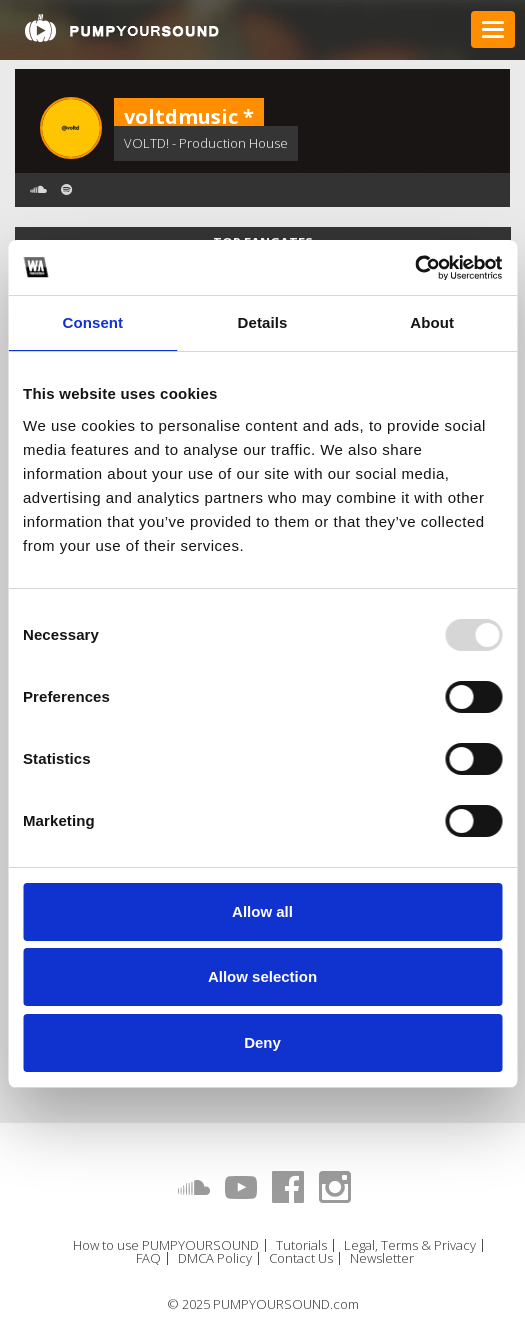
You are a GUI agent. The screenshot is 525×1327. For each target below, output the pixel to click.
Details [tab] (263, 322)
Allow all (262, 911)
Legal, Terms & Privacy (410, 1245)
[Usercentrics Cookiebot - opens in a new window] (414, 268)
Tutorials (301, 1245)
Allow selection (262, 976)
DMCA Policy (215, 1258)
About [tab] (432, 322)
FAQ (148, 1258)
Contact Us (301, 1258)
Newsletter (382, 1258)
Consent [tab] (92, 322)
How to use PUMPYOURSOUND (166, 1245)
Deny (262, 1042)
